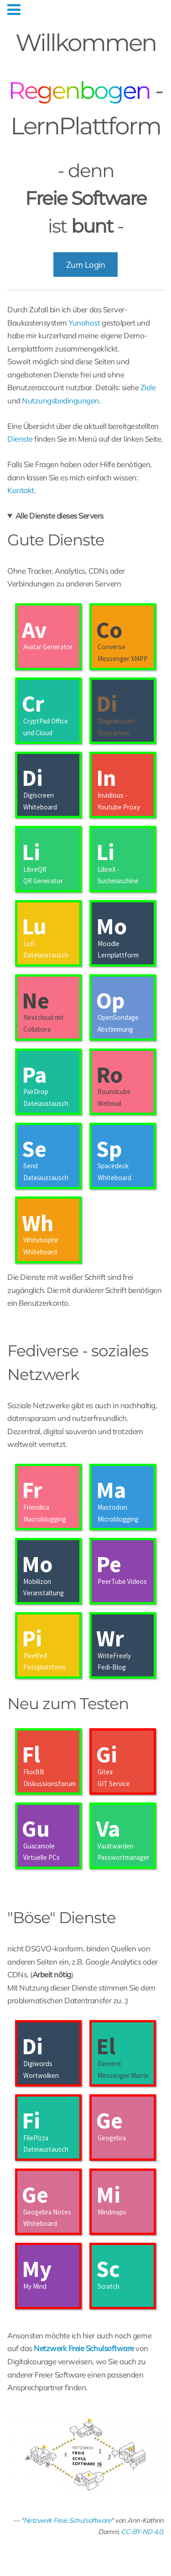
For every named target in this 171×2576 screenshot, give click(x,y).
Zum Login (85, 264)
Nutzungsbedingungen (60, 400)
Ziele (148, 387)
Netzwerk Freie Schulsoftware (67, 2520)
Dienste (20, 438)
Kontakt (20, 490)
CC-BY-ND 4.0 (141, 2531)
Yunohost (84, 322)
